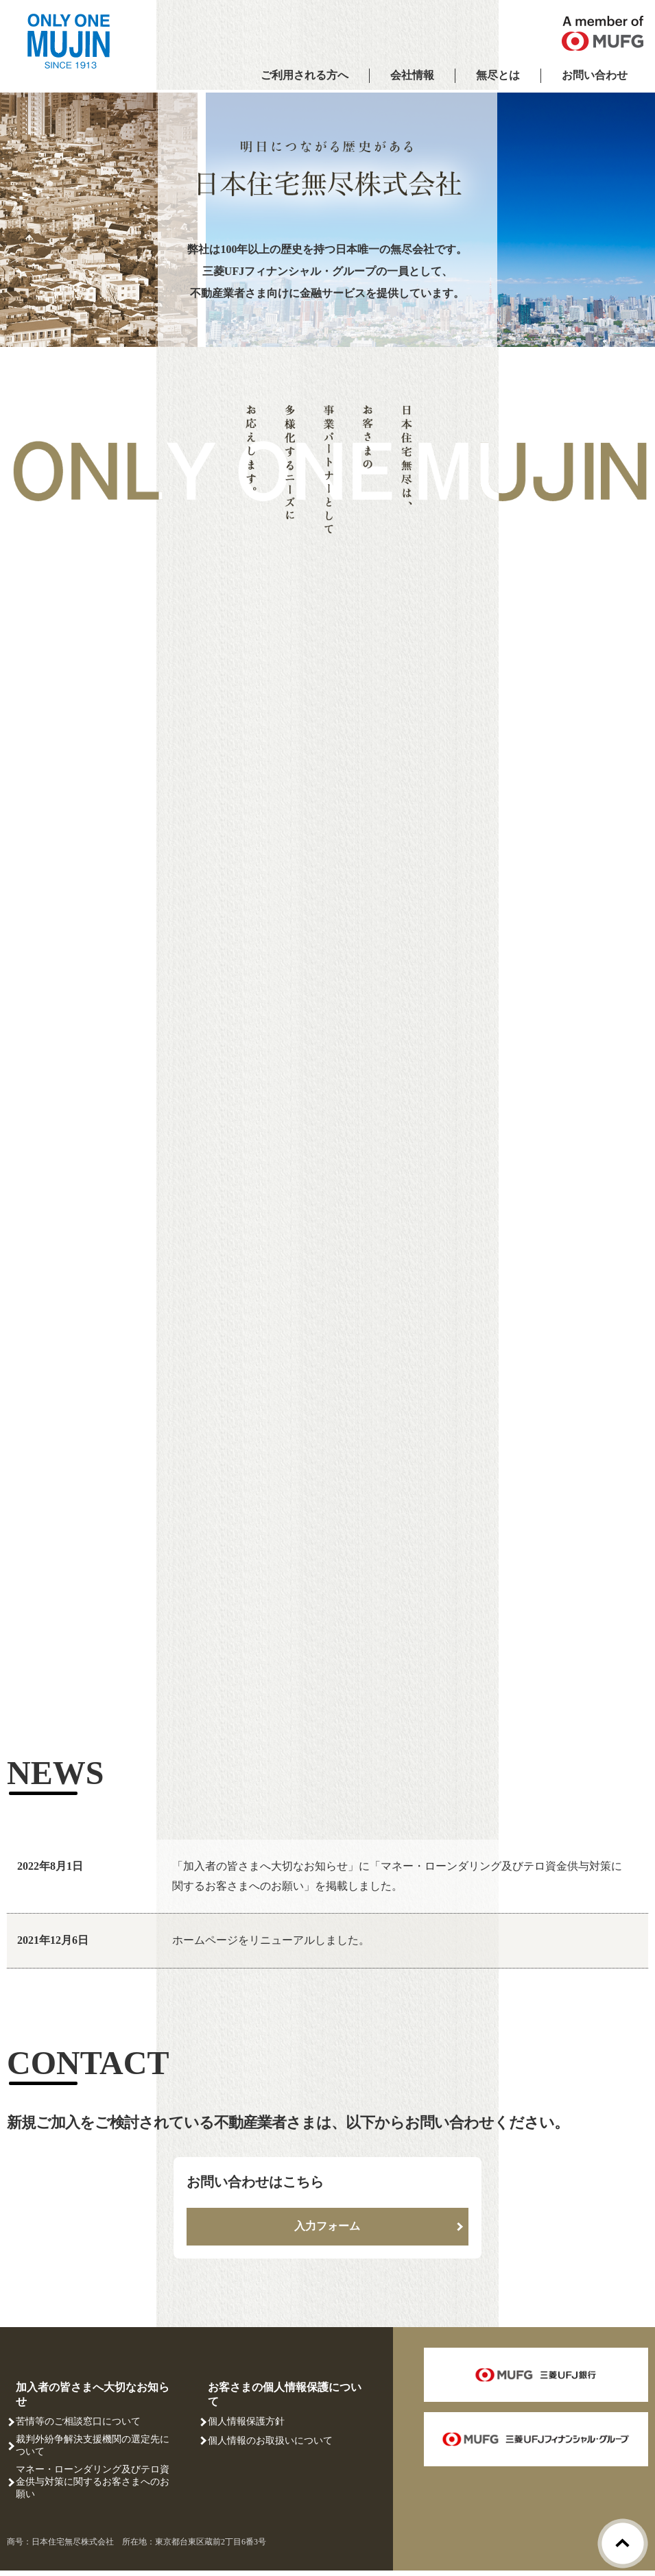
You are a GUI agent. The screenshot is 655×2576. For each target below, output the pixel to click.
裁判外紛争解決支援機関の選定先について (92, 2451)
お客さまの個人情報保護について (284, 2400)
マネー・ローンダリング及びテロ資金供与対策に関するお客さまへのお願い (92, 2487)
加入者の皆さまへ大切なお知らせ (92, 2400)
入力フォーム (327, 2232)
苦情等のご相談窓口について (78, 2427)
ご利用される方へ (304, 75)
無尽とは (498, 75)
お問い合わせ (595, 75)
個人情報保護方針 (246, 2427)
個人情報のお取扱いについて (270, 2446)
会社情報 (412, 75)
